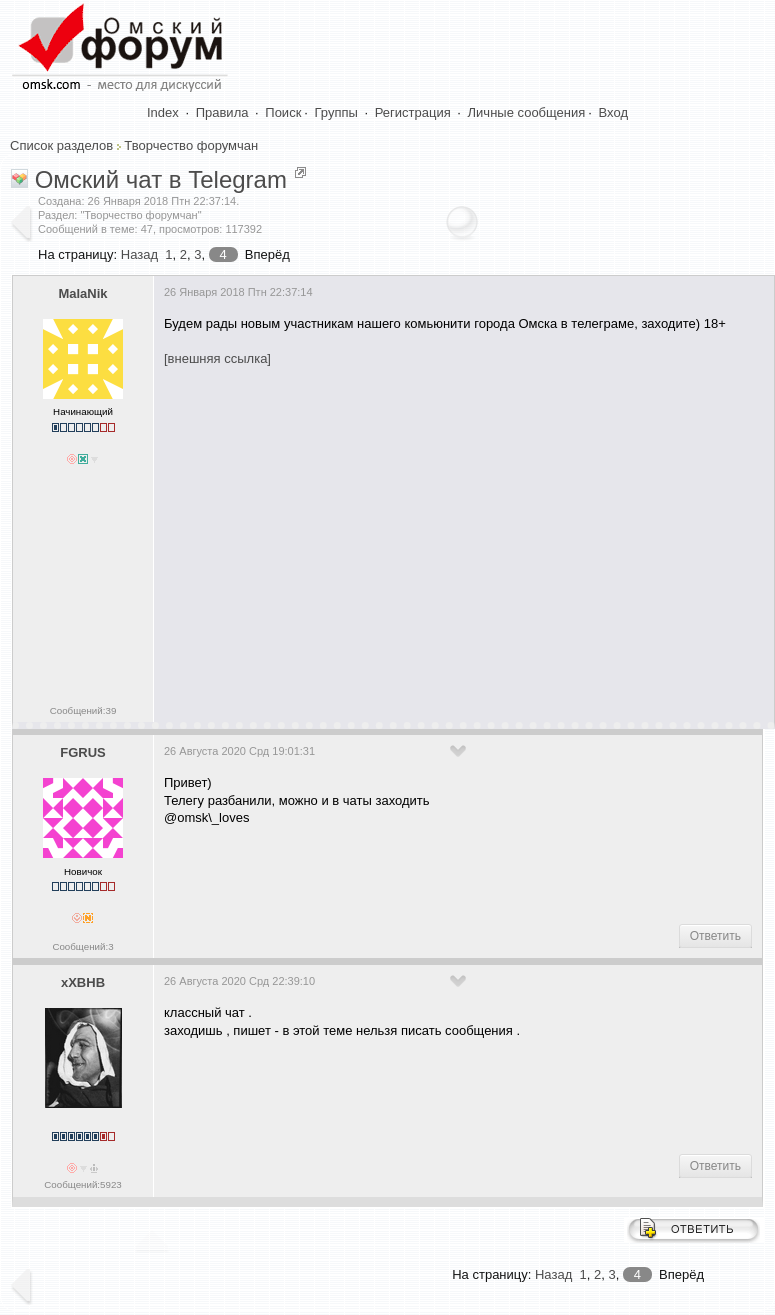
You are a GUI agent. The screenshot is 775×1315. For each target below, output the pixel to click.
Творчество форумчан (191, 145)
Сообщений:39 (83, 710)
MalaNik (82, 293)
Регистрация (413, 112)
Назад (139, 254)
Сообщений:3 (82, 946)
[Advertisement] (466, 537)
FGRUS (83, 752)
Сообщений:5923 (82, 1184)
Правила (222, 112)
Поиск (283, 112)
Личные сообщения (527, 112)
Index (163, 112)
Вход (613, 112)
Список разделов (61, 145)
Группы (336, 112)
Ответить (715, 936)
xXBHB (83, 982)
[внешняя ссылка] (217, 358)
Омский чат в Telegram (161, 179)
